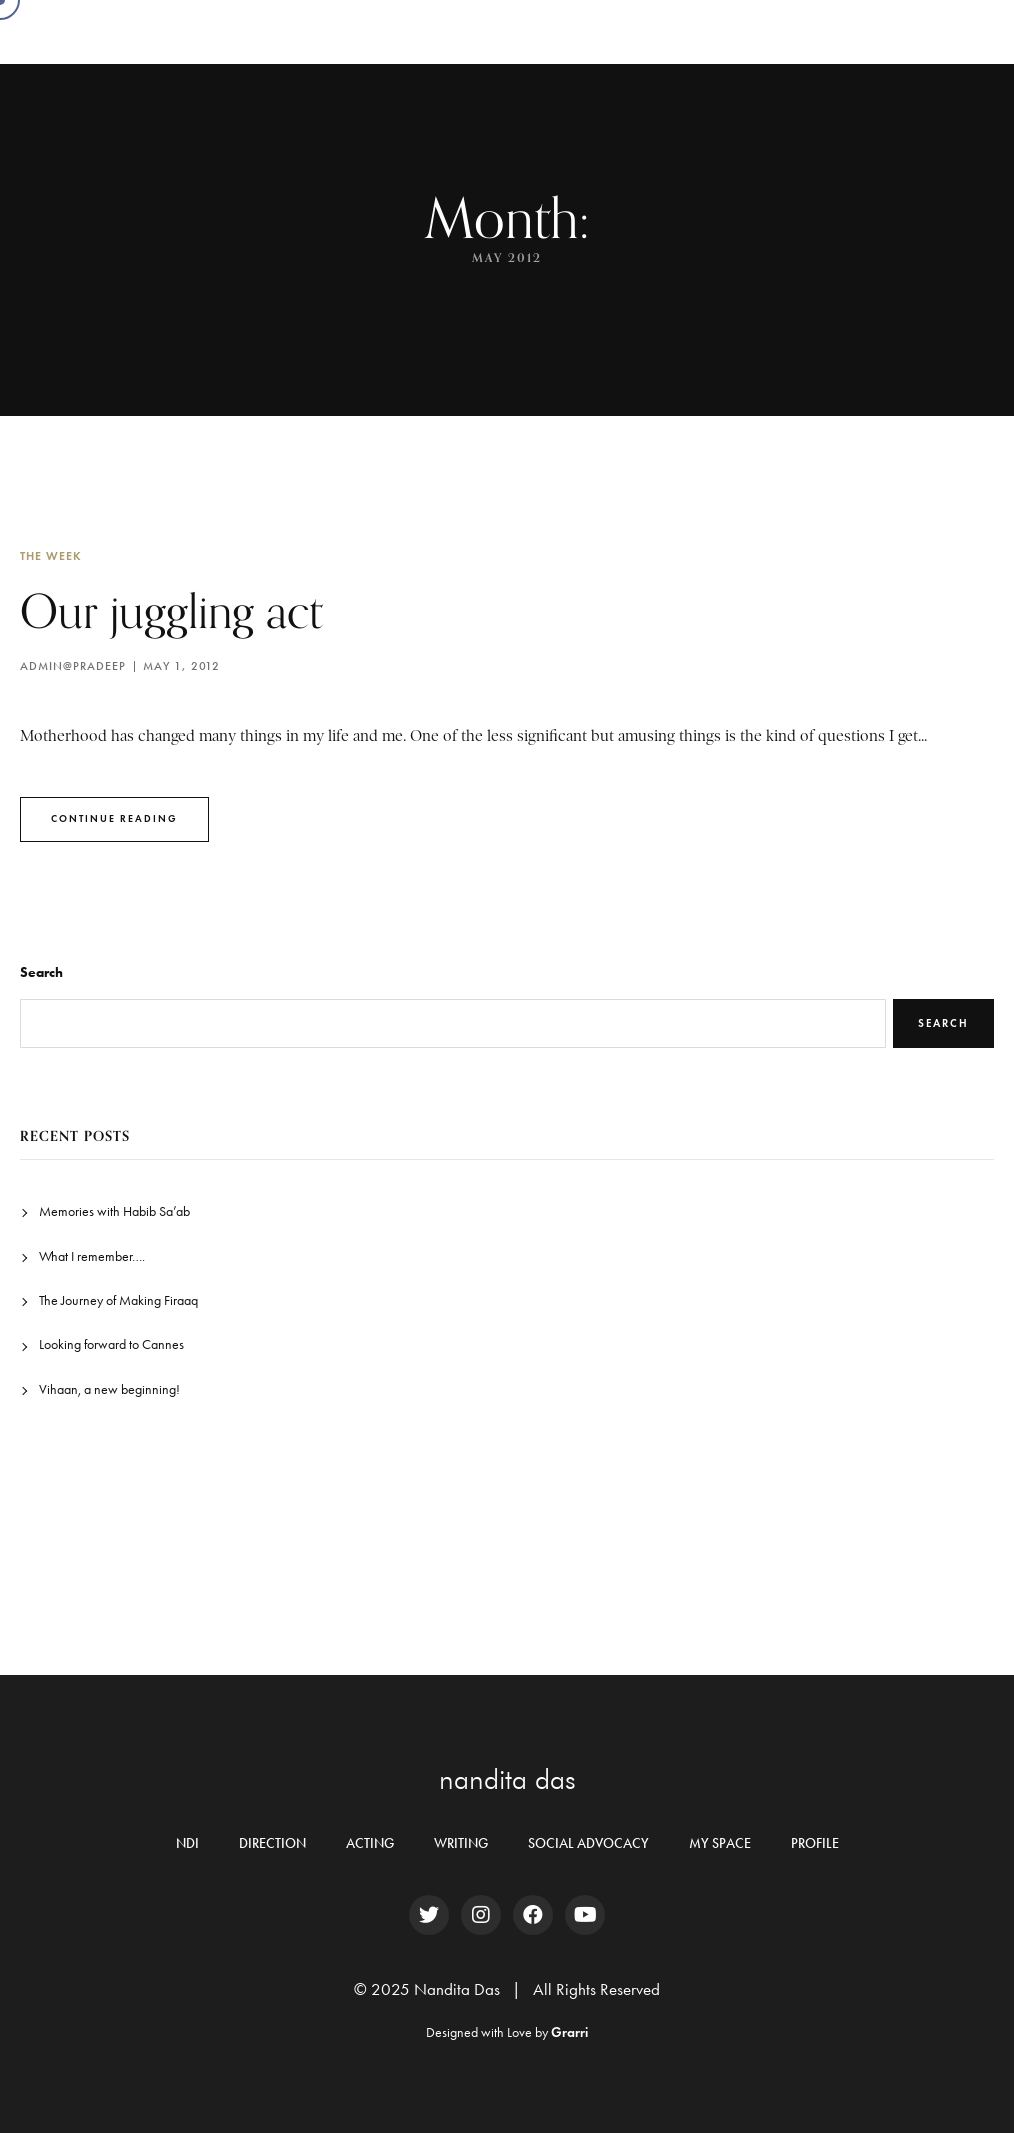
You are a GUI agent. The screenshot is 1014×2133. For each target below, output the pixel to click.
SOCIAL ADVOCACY (588, 1843)
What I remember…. (92, 1256)
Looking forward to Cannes (111, 1344)
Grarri (569, 2032)
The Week (51, 555)
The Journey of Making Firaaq (118, 1300)
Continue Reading (114, 818)
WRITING (461, 1843)
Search (41, 972)
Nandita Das (157, 31)
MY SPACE (720, 1843)
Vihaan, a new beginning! (109, 1389)
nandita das (507, 1779)
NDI (187, 1843)
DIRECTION (272, 1843)
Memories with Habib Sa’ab (114, 1211)
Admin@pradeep (73, 666)
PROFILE (815, 1843)
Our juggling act (173, 610)
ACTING (370, 1843)
